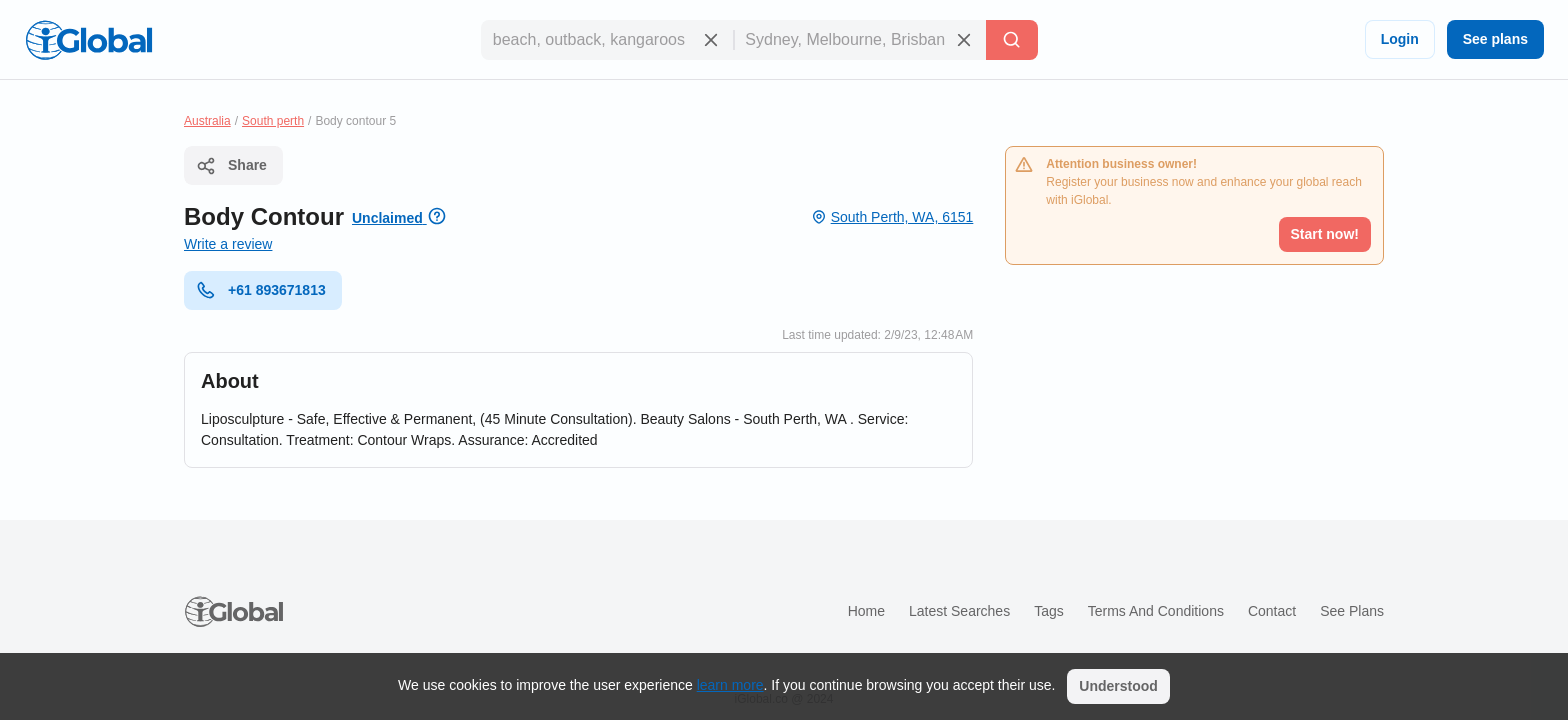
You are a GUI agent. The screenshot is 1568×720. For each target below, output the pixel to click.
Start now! (1325, 234)
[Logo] (89, 40)
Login (1400, 39)
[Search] (1012, 40)
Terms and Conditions (1156, 611)
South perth (273, 121)
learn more (730, 685)
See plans (1495, 39)
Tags (1049, 611)
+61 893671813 (261, 290)
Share (231, 166)
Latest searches (959, 611)
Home (866, 611)
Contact (1272, 611)
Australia (207, 121)
